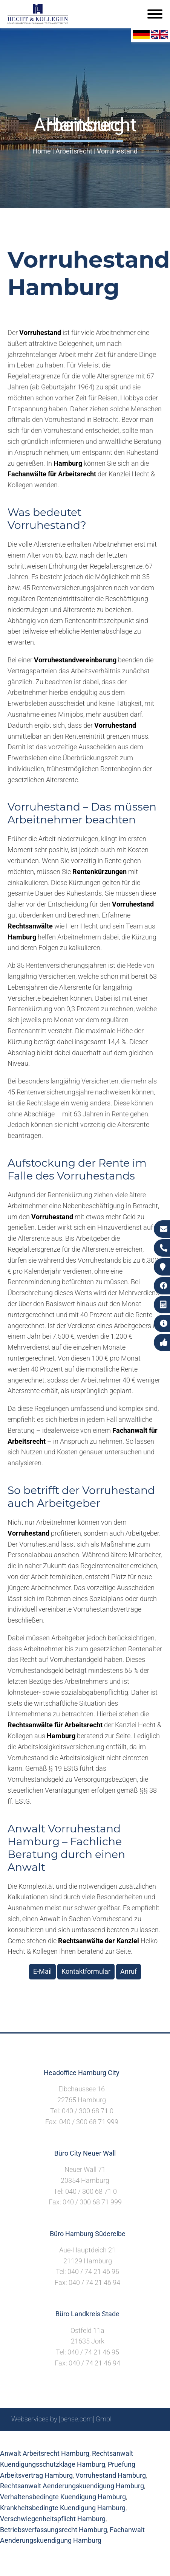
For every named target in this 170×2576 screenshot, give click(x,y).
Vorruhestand (117, 151)
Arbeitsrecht (73, 151)
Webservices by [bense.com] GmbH (63, 2419)
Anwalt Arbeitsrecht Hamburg (44, 2453)
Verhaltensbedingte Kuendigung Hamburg (63, 2497)
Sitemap (14, 2439)
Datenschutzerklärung (126, 2439)
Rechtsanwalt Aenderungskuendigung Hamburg (72, 2486)
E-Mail (42, 1971)
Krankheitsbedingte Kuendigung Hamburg (63, 2508)
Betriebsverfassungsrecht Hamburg (53, 2530)
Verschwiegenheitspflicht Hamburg (53, 2519)
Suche (41, 2439)
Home (41, 151)
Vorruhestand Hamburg (110, 2475)
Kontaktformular (85, 1971)
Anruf (128, 1971)
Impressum (72, 2439)
